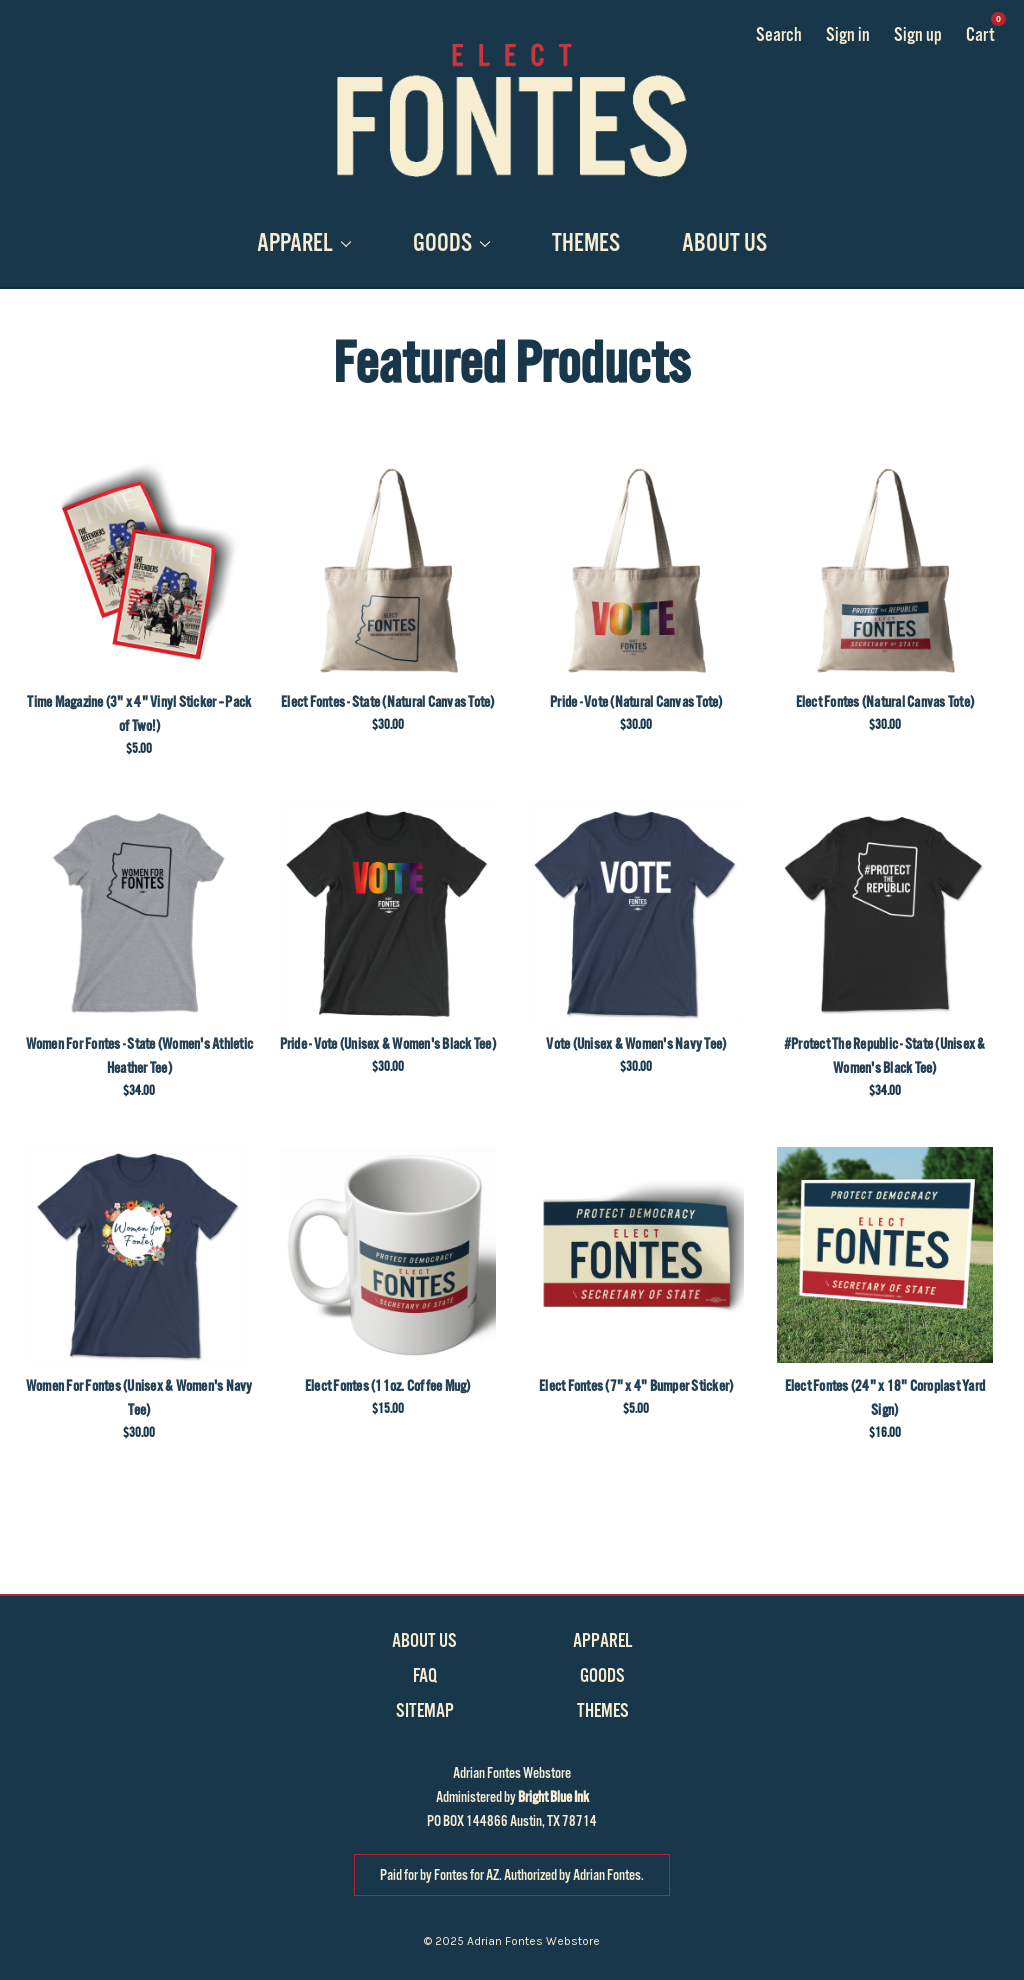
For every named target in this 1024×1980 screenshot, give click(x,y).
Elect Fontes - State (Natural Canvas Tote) (388, 702)
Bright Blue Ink (553, 1797)
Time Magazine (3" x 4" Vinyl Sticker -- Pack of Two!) (139, 714)
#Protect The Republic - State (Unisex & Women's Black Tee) (885, 1056)
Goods (451, 243)
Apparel (304, 243)
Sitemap (425, 1711)
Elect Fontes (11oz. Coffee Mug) (388, 1386)
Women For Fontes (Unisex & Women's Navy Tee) (139, 1398)
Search (779, 35)
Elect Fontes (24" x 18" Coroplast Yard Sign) (885, 1398)
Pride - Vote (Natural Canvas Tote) (636, 702)
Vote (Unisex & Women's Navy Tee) (636, 1044)
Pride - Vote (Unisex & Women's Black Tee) (388, 1044)
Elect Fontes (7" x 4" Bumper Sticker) (636, 1386)
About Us (724, 243)
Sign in (848, 35)
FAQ (425, 1676)
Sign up (918, 35)
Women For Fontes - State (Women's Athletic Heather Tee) (140, 1056)
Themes (586, 243)
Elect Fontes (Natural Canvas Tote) (885, 702)
